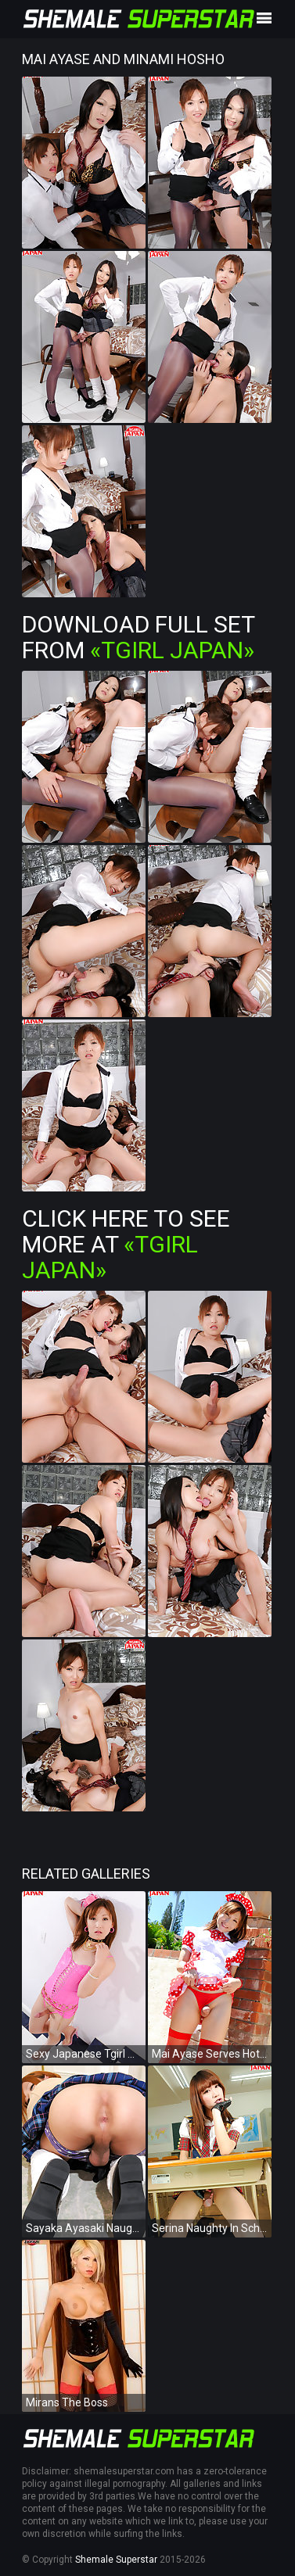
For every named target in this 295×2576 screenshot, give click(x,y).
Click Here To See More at (126, 1244)
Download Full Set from (138, 637)
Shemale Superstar (116, 2559)
